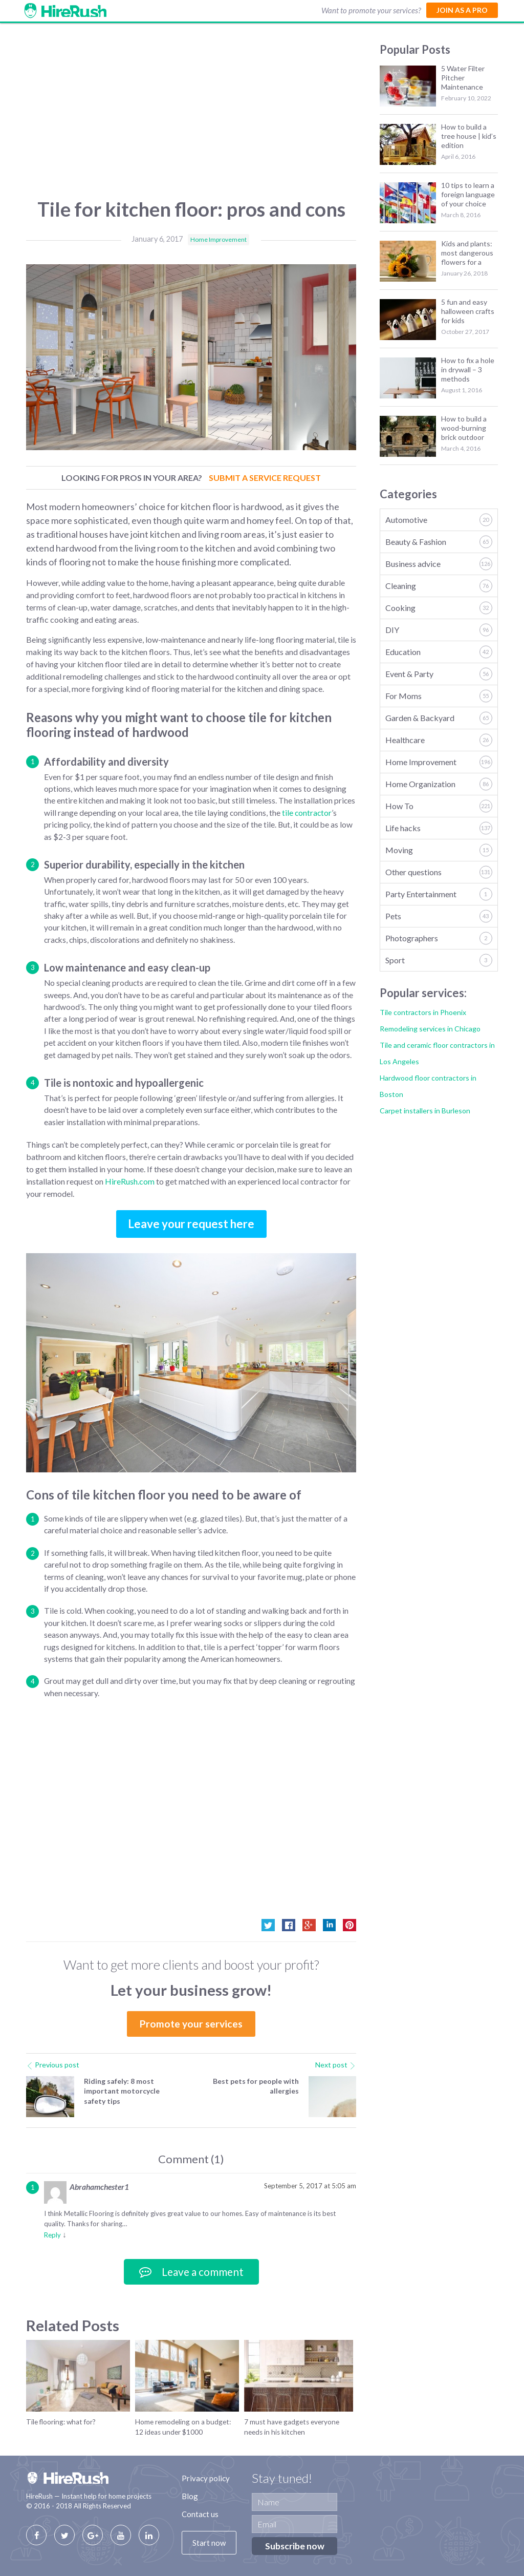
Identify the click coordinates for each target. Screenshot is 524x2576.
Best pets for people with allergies (256, 2086)
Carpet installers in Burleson (425, 1110)
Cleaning (438, 586)
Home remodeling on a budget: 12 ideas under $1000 (183, 2427)
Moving (438, 850)
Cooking (438, 608)
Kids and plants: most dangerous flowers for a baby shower (467, 253)
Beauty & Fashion (438, 542)
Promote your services (191, 2024)
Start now (209, 2542)
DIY (438, 630)
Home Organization (438, 784)
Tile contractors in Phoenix (423, 1012)
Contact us (200, 2514)
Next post (335, 2064)
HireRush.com (130, 1181)
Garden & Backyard (438, 718)
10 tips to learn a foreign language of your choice (468, 194)
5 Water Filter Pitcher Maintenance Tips (463, 78)
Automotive (438, 520)
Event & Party (438, 674)
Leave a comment (191, 2271)
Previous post (52, 2064)
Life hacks (438, 828)
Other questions (438, 872)
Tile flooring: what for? (61, 2422)
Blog (190, 2496)
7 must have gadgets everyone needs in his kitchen (291, 2427)
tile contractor (307, 812)
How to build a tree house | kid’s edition (468, 136)
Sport (438, 960)
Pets (438, 916)
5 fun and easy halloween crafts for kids (467, 311)
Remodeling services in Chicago (430, 1028)
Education (438, 652)
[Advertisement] (191, 115)
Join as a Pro (462, 10)
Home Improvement (218, 239)
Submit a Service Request (265, 477)
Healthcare (438, 740)
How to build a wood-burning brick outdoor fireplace (464, 428)
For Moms (438, 696)
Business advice (438, 564)
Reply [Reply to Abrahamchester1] (52, 2235)
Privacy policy (206, 2478)
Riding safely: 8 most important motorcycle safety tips (122, 2091)
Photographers (438, 938)
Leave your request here (191, 1224)
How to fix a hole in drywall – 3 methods (467, 369)
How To (438, 806)
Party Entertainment (438, 894)
